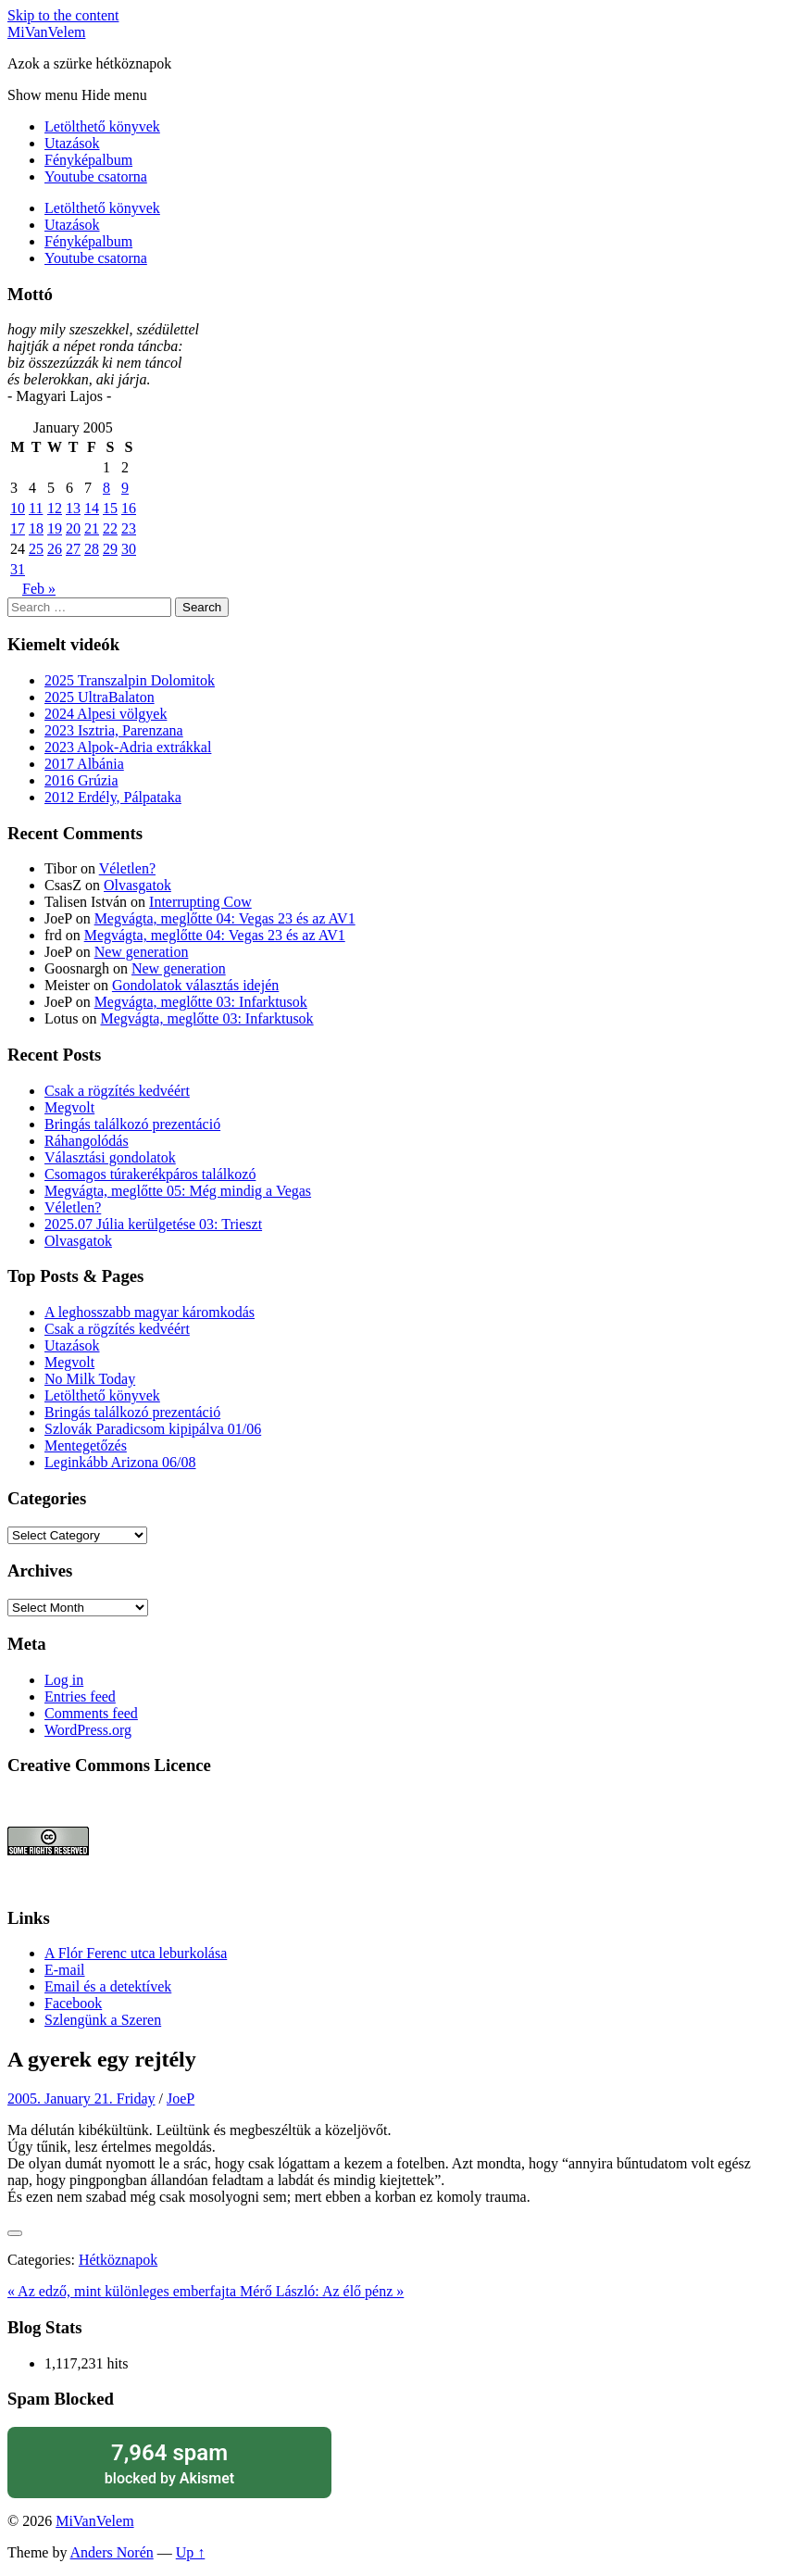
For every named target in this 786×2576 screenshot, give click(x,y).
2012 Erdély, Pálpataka (112, 797)
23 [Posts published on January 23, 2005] (128, 528)
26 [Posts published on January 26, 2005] (54, 549)
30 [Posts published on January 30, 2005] (128, 549)
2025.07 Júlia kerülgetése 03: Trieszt (153, 1224)
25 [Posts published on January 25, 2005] (36, 549)
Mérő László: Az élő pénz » (322, 2291)
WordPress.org (87, 1730)
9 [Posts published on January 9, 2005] (125, 488)
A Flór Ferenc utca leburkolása (135, 1953)
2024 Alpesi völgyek (105, 714)
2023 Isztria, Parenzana (113, 730)
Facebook (73, 2003)
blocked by (169, 2462)
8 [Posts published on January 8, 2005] (106, 488)
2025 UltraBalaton (99, 697)
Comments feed (91, 1713)
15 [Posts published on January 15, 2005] (110, 508)
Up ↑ (191, 2552)
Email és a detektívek (107, 1986)
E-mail (64, 1970)
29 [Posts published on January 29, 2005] (110, 549)
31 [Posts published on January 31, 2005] (17, 569)
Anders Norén (112, 2552)
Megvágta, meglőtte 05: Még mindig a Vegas (177, 1191)
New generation (141, 952)
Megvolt (69, 1107)
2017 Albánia (84, 764)
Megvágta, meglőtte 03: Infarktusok (200, 1002)
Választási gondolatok (110, 1157)
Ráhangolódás (86, 1141)
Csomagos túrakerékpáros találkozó (150, 1174)
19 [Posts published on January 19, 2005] (54, 528)
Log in (63, 1680)
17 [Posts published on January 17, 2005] (17, 528)
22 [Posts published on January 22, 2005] (110, 528)
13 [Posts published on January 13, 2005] (73, 508)
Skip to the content (63, 15)
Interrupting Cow (200, 902)
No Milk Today (89, 1379)
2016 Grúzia (81, 780)
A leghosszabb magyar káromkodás (149, 1312)
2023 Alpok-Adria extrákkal (127, 747)
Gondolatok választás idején (195, 985)
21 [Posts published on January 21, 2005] (91, 528)
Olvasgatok (137, 885)
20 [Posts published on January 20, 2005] (73, 528)
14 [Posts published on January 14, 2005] (91, 508)
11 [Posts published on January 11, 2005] (36, 508)
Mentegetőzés (85, 1445)
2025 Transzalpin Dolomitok (129, 680)
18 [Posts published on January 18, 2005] (36, 528)
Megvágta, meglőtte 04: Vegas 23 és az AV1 (225, 918)
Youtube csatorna (95, 176)
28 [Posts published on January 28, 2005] (91, 549)
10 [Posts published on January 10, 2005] (17, 508)
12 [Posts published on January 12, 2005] (54, 508)
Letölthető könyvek (102, 126)
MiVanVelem (46, 32)
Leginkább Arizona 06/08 (120, 1462)
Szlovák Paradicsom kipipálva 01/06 (152, 1429)
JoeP (180, 2098)
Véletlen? (127, 868)
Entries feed (80, 1696)
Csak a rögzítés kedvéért (117, 1091)
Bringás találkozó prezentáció (132, 1124)
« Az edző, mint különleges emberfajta (123, 2291)
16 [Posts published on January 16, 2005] (128, 508)
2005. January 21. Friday (81, 2098)
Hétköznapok (118, 2260)
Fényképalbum (88, 160)
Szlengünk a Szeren (102, 2020)
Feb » (39, 589)
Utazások (72, 143)
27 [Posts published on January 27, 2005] (73, 549)
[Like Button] (14, 2233)
